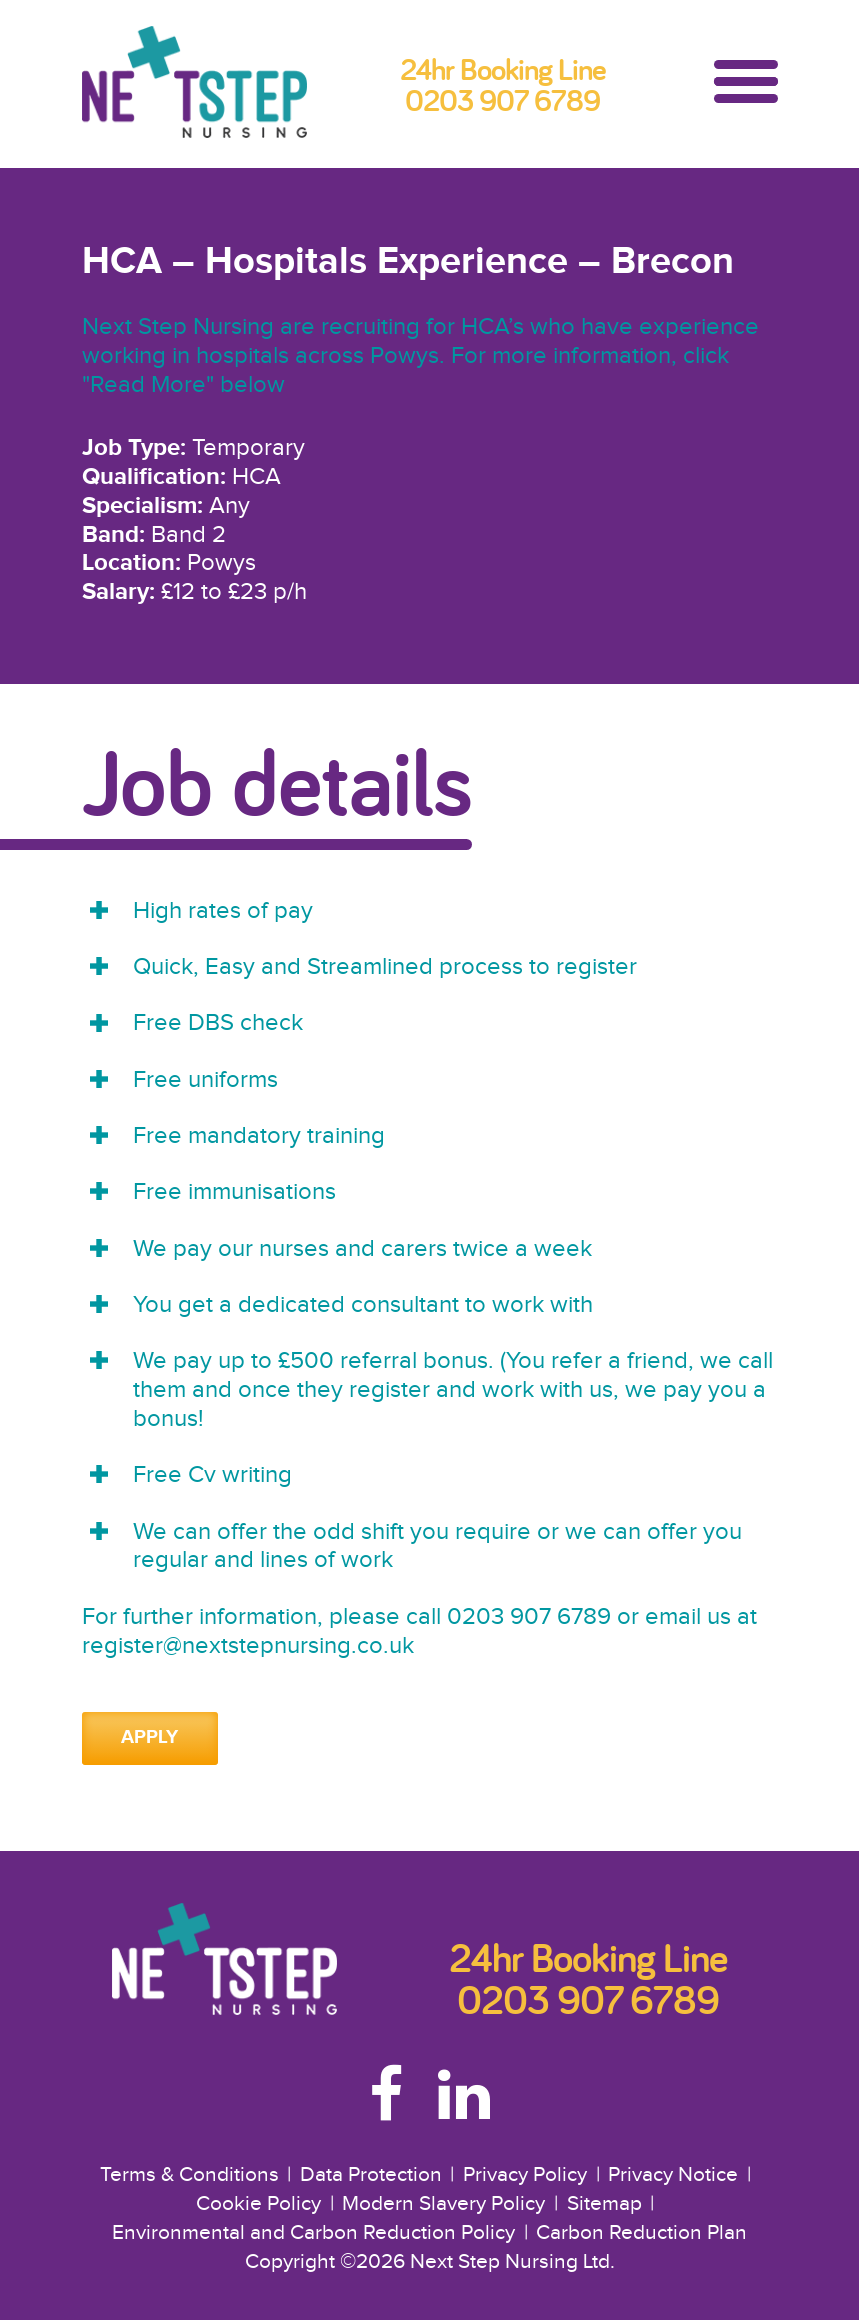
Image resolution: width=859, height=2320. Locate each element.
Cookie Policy (258, 2204)
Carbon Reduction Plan (641, 2233)
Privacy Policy (525, 2175)
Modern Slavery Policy (443, 2204)
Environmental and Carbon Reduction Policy (313, 2233)
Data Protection (371, 2175)
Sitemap (604, 2204)
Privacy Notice (673, 2175)
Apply (149, 1737)
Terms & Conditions (189, 2175)
